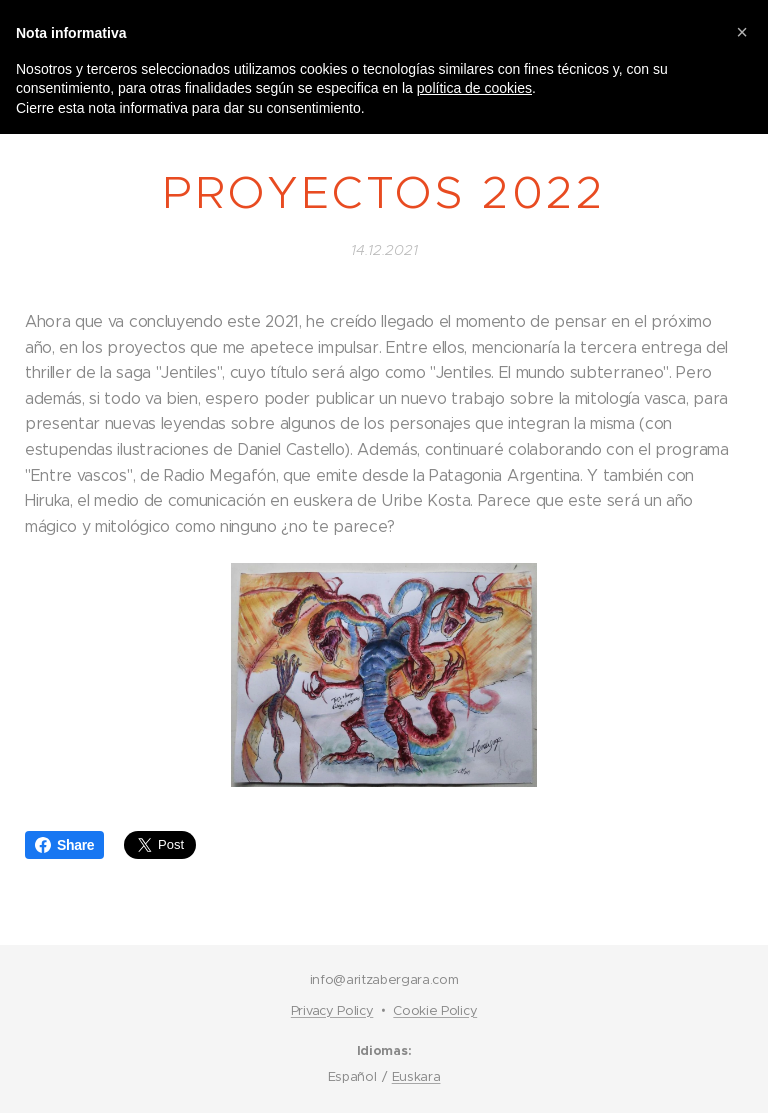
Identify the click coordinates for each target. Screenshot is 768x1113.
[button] (742, 32)
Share (64, 845)
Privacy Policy (332, 1010)
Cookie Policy (435, 1010)
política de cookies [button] (474, 88)
